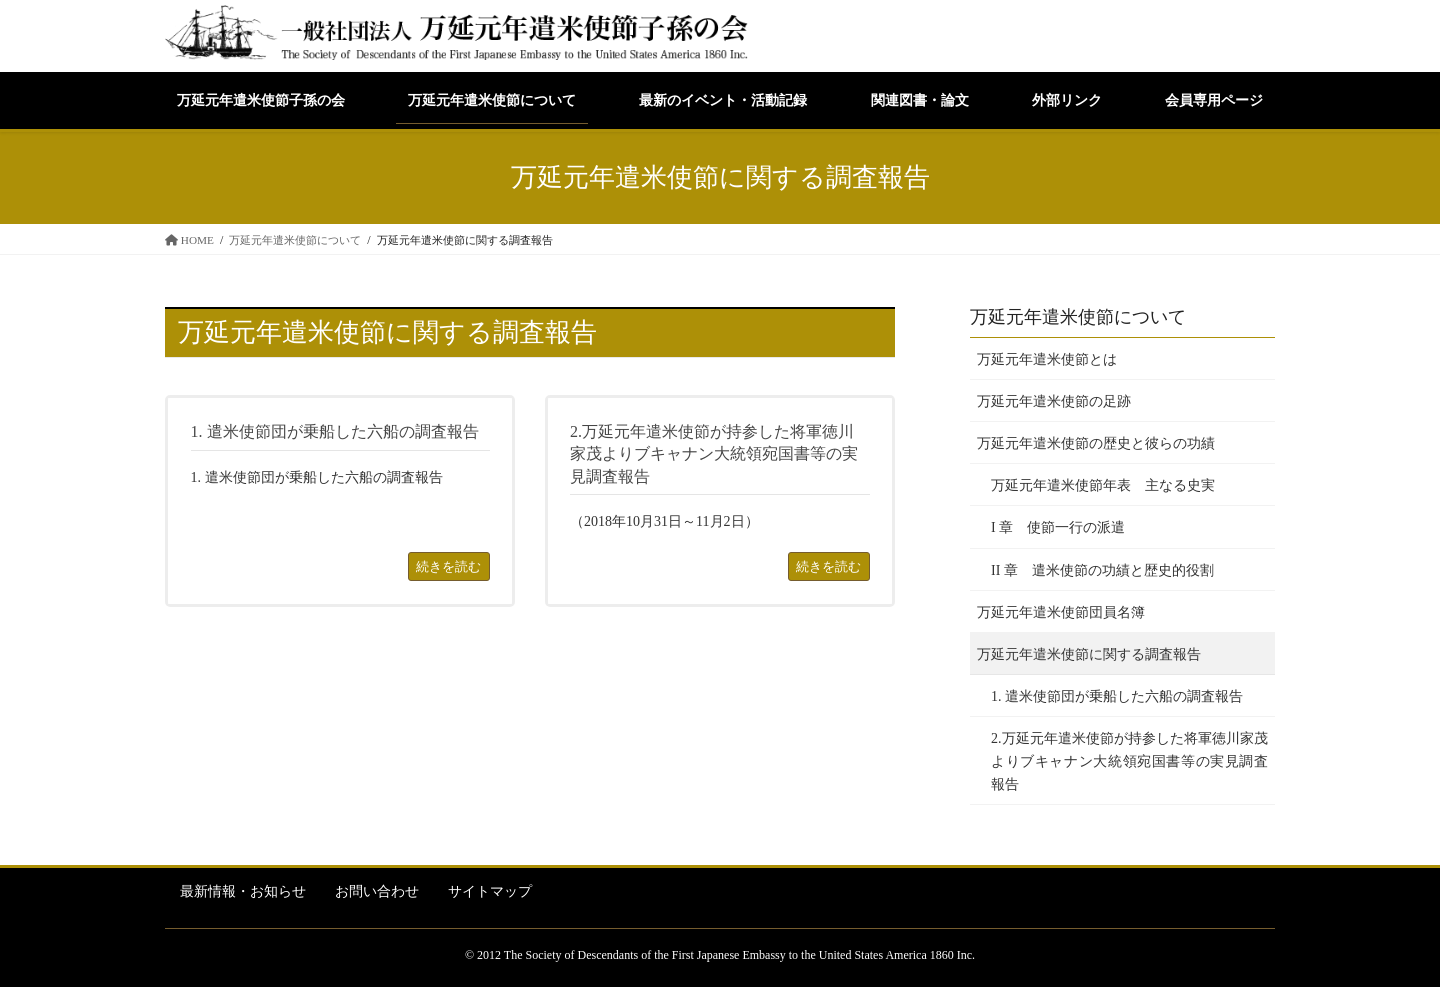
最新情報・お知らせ (243, 891)
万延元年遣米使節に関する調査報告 (1089, 654)
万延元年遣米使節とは (1047, 359)
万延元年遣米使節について (1078, 317)
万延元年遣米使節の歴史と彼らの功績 (1096, 443)
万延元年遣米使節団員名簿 (1061, 612)
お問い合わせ (377, 891)
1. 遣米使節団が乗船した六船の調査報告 (1117, 696)
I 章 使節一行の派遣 (1058, 527)
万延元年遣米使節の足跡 (1054, 401)
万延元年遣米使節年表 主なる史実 (1103, 485)
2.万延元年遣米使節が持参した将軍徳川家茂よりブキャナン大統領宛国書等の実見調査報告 (1129, 761)
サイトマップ (490, 891)
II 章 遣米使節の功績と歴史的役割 (1102, 570)
